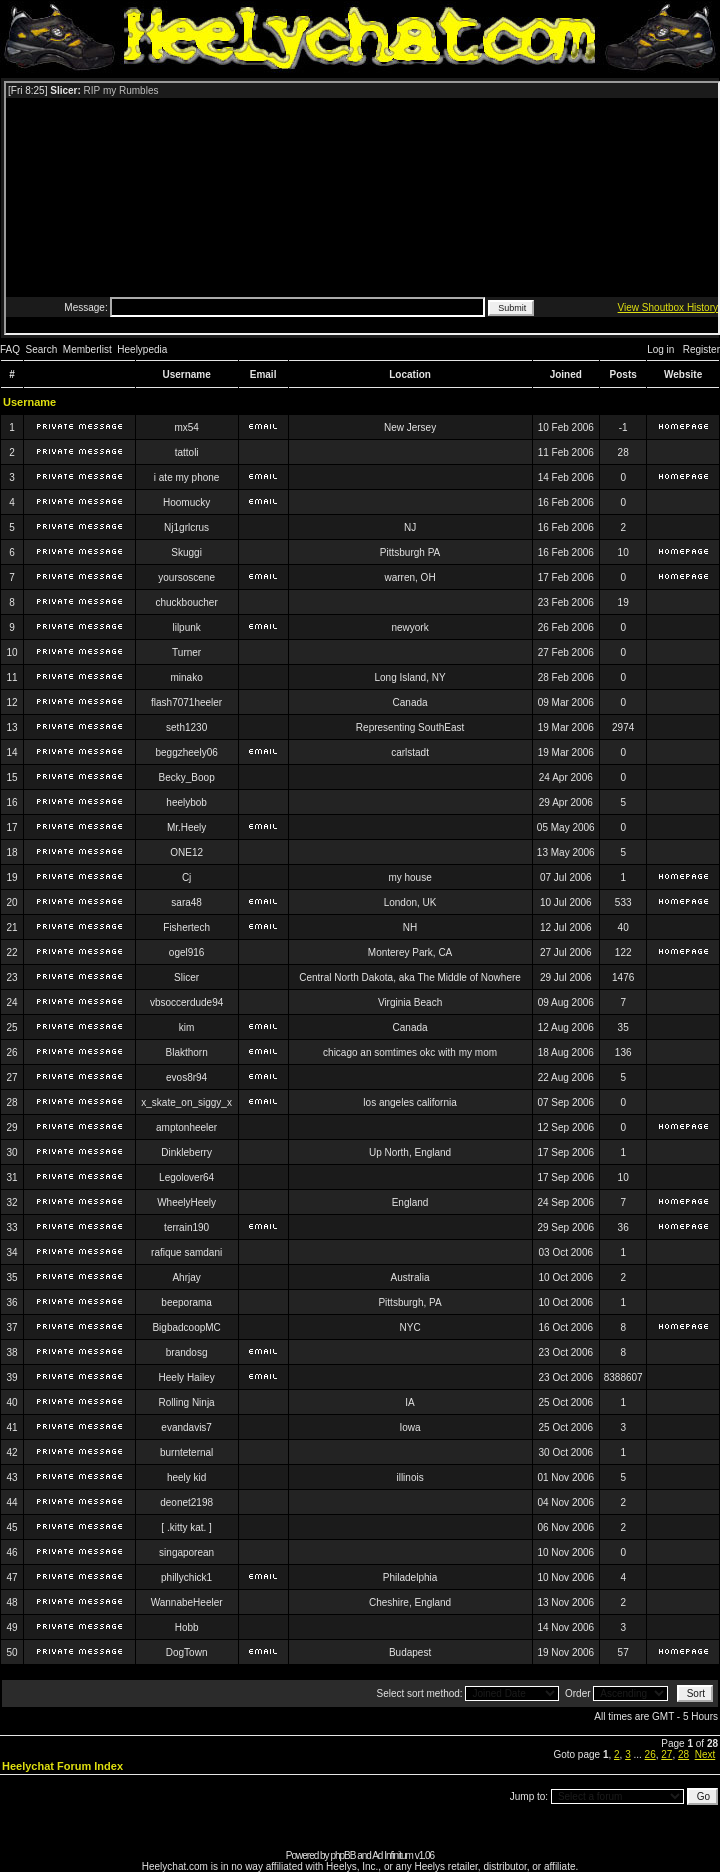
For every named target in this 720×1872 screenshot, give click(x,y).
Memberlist (87, 349)
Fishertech (186, 927)
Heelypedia (142, 349)
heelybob (186, 802)
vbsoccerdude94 (186, 1002)
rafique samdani (186, 1252)
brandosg (187, 1352)
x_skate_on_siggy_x (186, 1102)
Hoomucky (186, 502)
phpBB (342, 1855)
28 (683, 1754)
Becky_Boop (187, 777)
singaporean (186, 1552)
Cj (186, 877)
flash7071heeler (186, 702)
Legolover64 (186, 1177)
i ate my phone (187, 477)
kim (187, 1027)
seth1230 (186, 727)
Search (42, 349)
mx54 (186, 427)
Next (705, 1754)
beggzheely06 (186, 752)
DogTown (187, 1652)
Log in (660, 349)
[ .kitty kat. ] (186, 1527)
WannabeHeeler (187, 1602)
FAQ (10, 349)
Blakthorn (187, 1052)
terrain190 (186, 1227)
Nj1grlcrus (186, 527)
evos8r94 (186, 1077)
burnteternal (186, 1452)
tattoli (187, 452)
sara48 (186, 902)
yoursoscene (186, 577)
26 (650, 1754)
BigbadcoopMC (186, 1327)
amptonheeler (186, 1127)
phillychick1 (186, 1577)
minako (187, 677)
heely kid (186, 1477)
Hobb (187, 1627)
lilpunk (186, 627)
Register (701, 349)
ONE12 (186, 852)
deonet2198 (186, 1502)
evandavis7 (186, 1427)
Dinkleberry (186, 1152)
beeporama (186, 1302)
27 (666, 1754)
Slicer (186, 977)
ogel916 (187, 952)
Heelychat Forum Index (62, 1766)
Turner (186, 652)
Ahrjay (186, 1277)
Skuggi (186, 552)
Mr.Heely (186, 827)
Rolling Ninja (187, 1402)
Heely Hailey (187, 1377)
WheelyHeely (186, 1202)
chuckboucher (186, 602)
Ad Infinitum (392, 1855)
